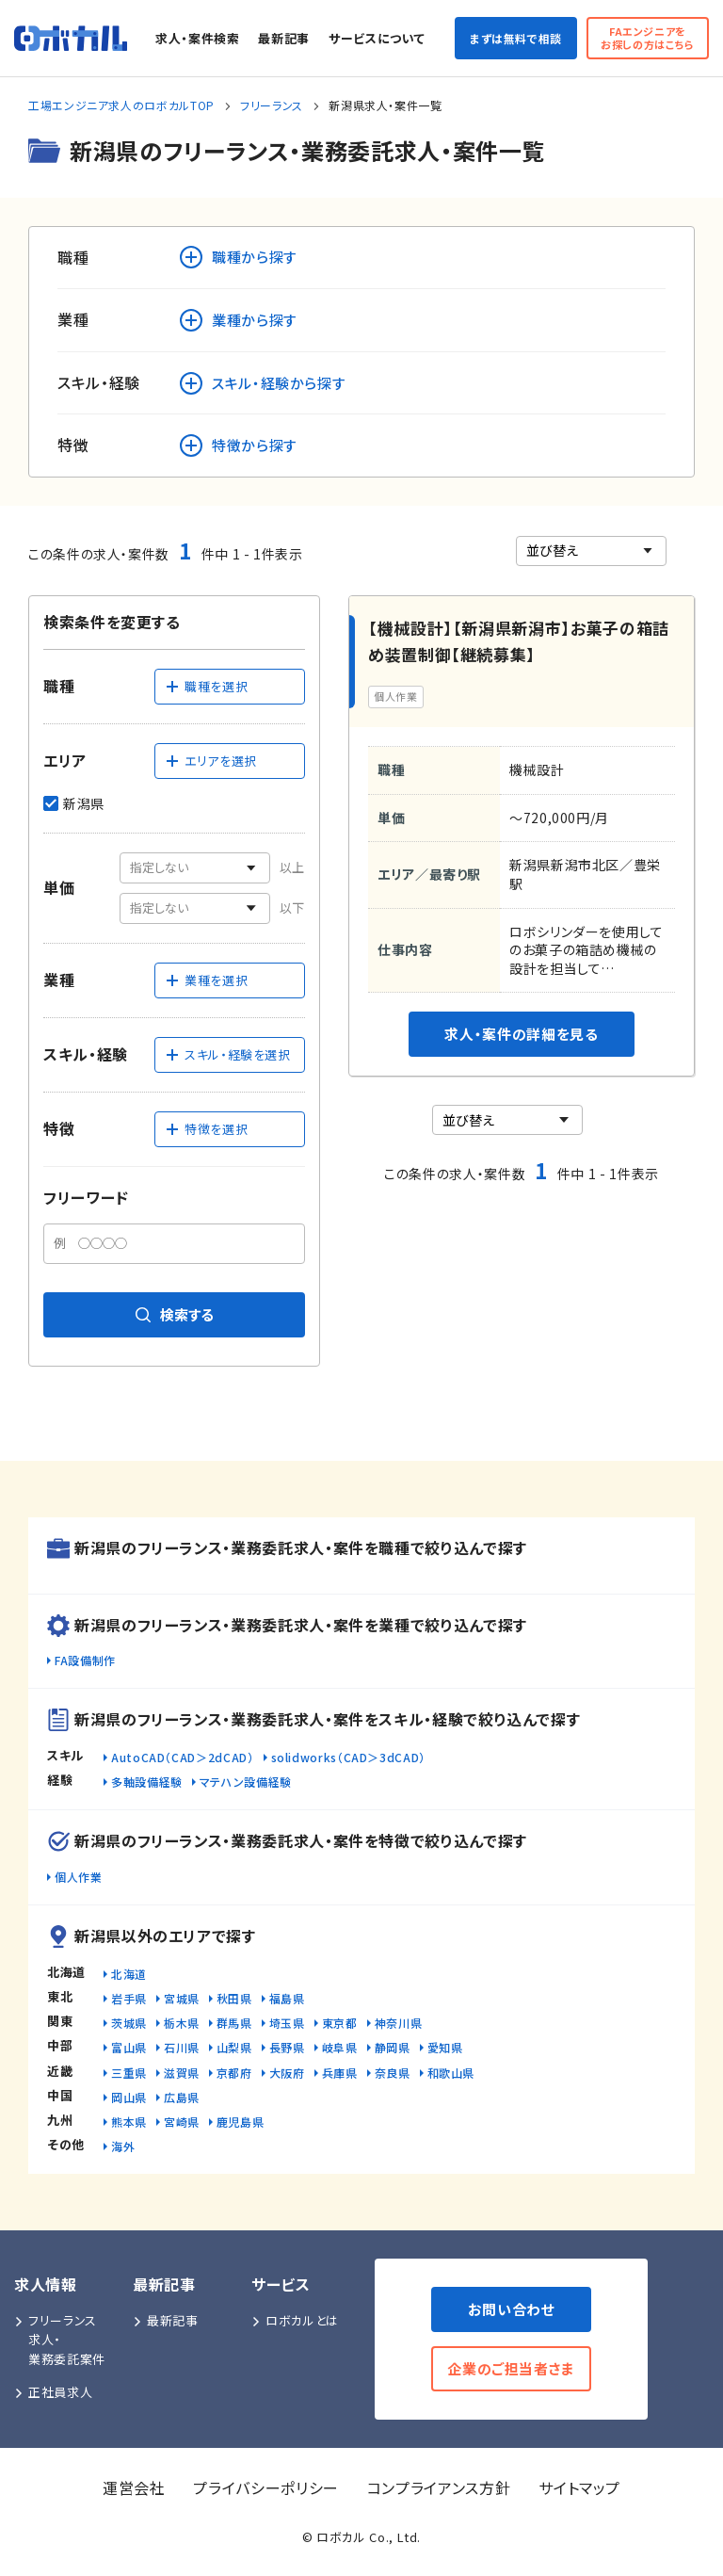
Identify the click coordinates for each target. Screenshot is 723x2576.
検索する (175, 1314)
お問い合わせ (511, 2309)
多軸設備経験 (147, 1782)
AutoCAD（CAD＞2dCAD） (182, 1757)
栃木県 (182, 2023)
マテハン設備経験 (246, 1782)
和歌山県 (451, 2073)
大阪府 (287, 2073)
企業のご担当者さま (511, 2368)
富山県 (129, 2047)
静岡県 (392, 2047)
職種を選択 (206, 686)
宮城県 (182, 1998)
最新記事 (284, 38)
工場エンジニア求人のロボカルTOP (121, 105)
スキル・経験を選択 (228, 1054)
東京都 (340, 2023)
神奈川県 (399, 2023)
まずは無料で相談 (516, 38)
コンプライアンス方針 (438, 2487)
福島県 (287, 1998)
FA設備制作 (85, 1660)
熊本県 (129, 2122)
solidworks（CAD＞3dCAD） (348, 1757)
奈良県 (392, 2073)
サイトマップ (579, 2487)
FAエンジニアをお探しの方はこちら (648, 37)
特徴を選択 (206, 1129)
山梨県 (234, 2047)
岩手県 (129, 1998)
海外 (123, 2146)
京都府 (234, 2073)
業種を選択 (206, 980)
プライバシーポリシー (265, 2487)
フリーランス (271, 105)
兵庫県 (340, 2073)
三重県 (129, 2073)
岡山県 (129, 2097)
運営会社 (134, 2487)
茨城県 (129, 2023)
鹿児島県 (241, 2122)
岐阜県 (340, 2047)
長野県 (287, 2047)
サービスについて (377, 38)
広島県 (182, 2097)
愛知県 (445, 2047)
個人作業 (79, 1877)
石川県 (182, 2047)
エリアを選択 (211, 761)
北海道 (129, 1974)
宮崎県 (182, 2122)
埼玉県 (287, 2023)
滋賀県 (182, 2073)
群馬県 (234, 2023)
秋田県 (234, 1998)
